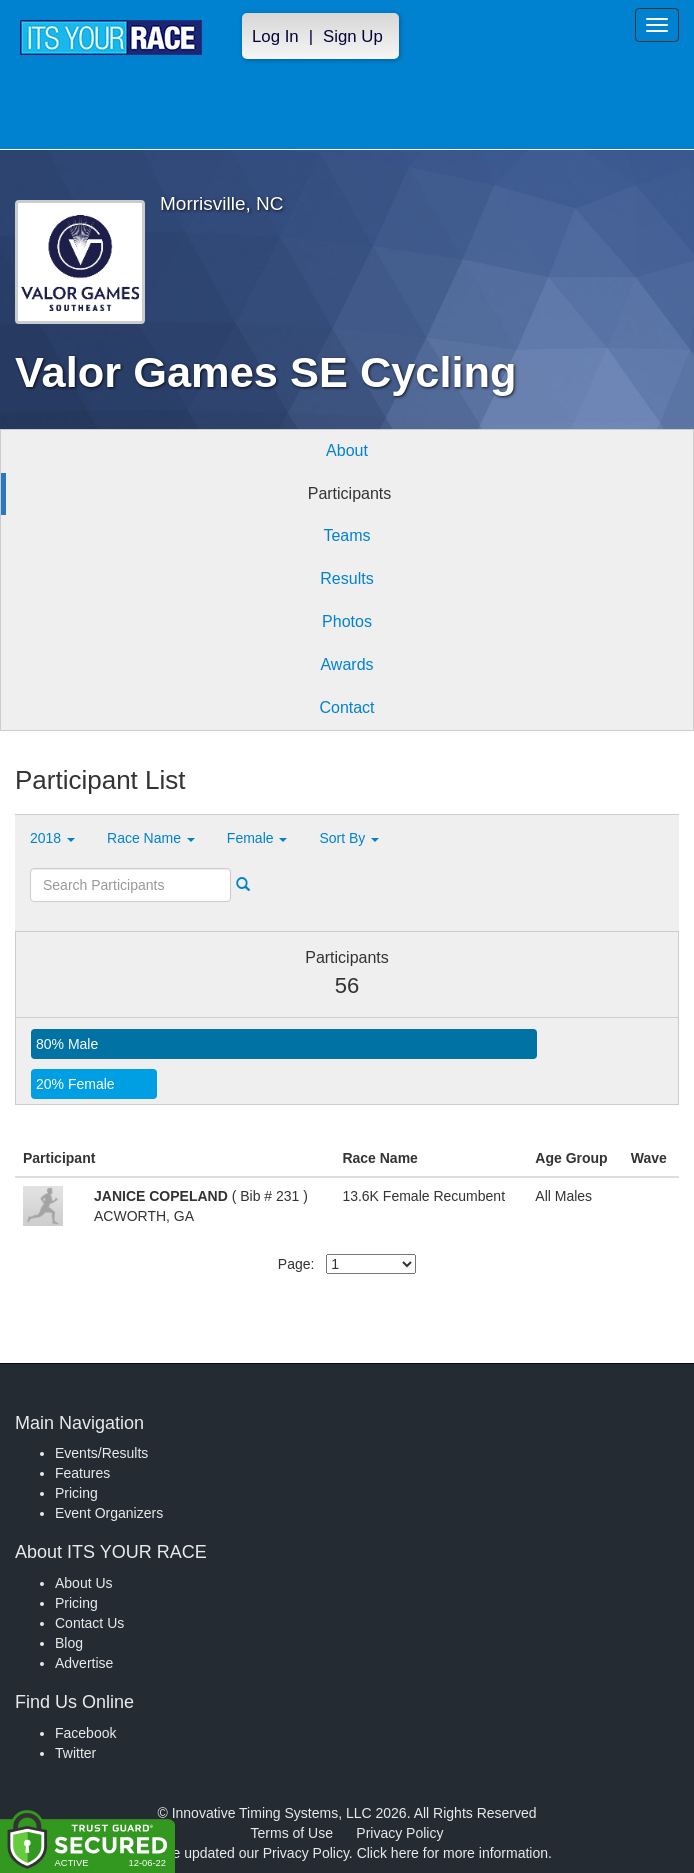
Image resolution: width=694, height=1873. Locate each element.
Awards (346, 664)
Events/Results (101, 1453)
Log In (275, 36)
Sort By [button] (349, 838)
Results (346, 578)
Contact (346, 707)
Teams (346, 535)
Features (82, 1473)
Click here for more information (452, 1853)
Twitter (75, 1753)
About (347, 450)
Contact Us (89, 1623)
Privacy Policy (399, 1833)
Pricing (76, 1493)
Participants (350, 493)
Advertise (84, 1663)
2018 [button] (52, 838)
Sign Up (353, 36)
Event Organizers (109, 1513)
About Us (84, 1583)
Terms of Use (292, 1833)
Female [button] (257, 838)
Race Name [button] (151, 838)
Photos (347, 621)
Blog (69, 1643)
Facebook (85, 1733)
